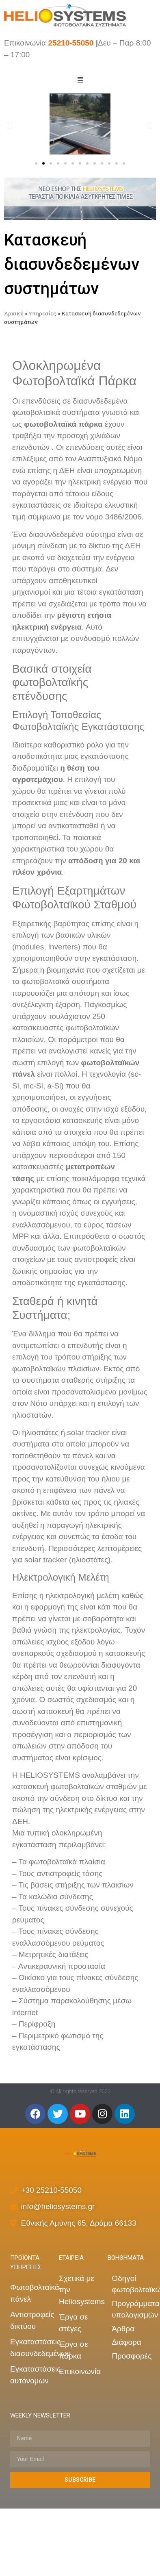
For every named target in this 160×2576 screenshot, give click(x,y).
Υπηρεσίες (42, 313)
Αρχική (14, 313)
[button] (36, 163)
